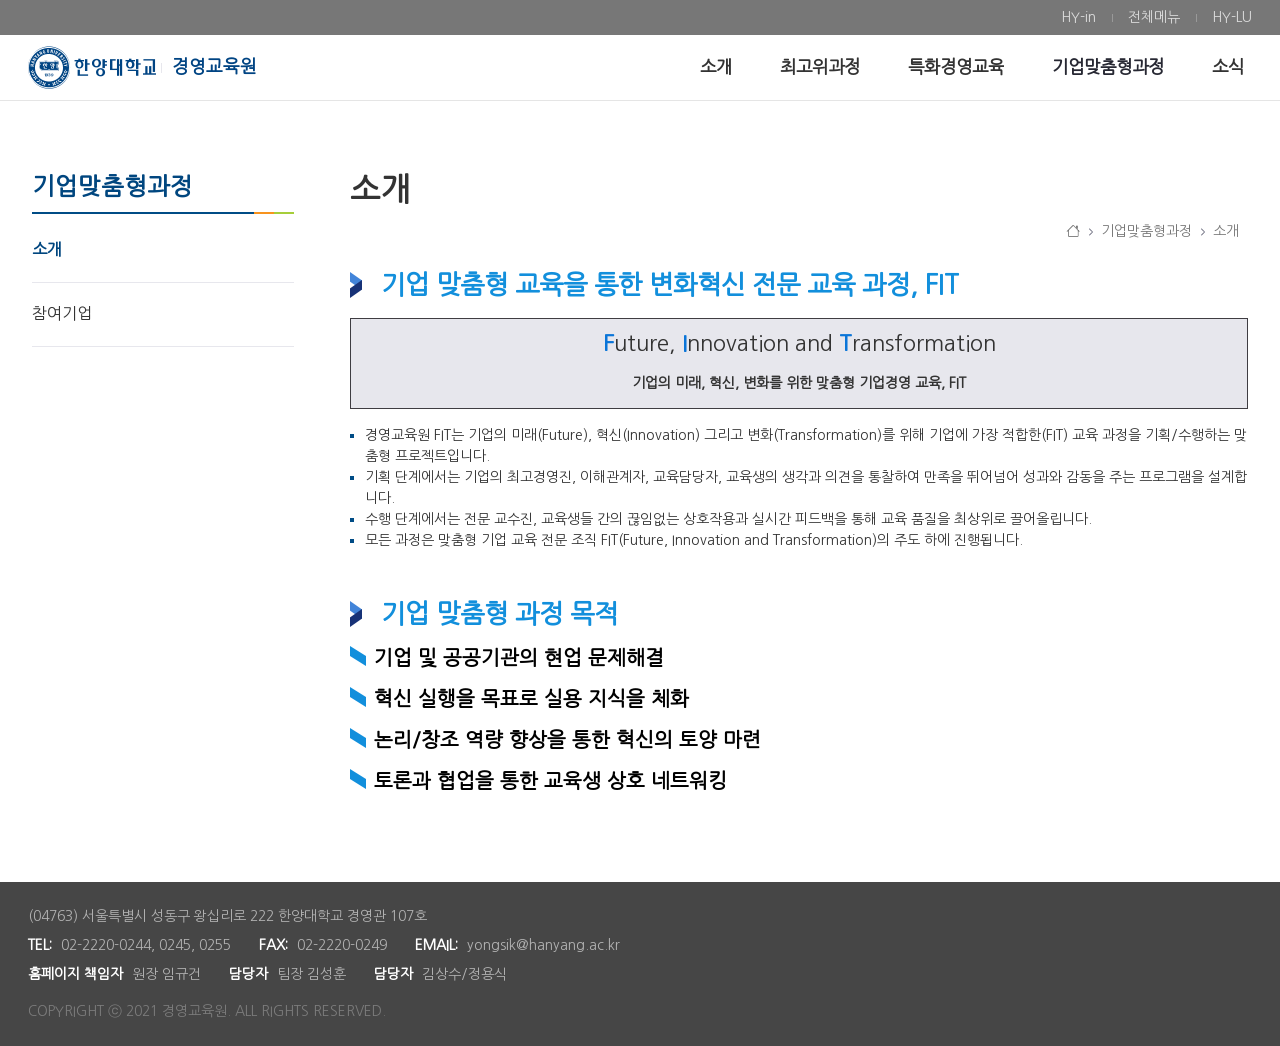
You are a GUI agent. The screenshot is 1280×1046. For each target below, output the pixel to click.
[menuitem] (1078, 17)
